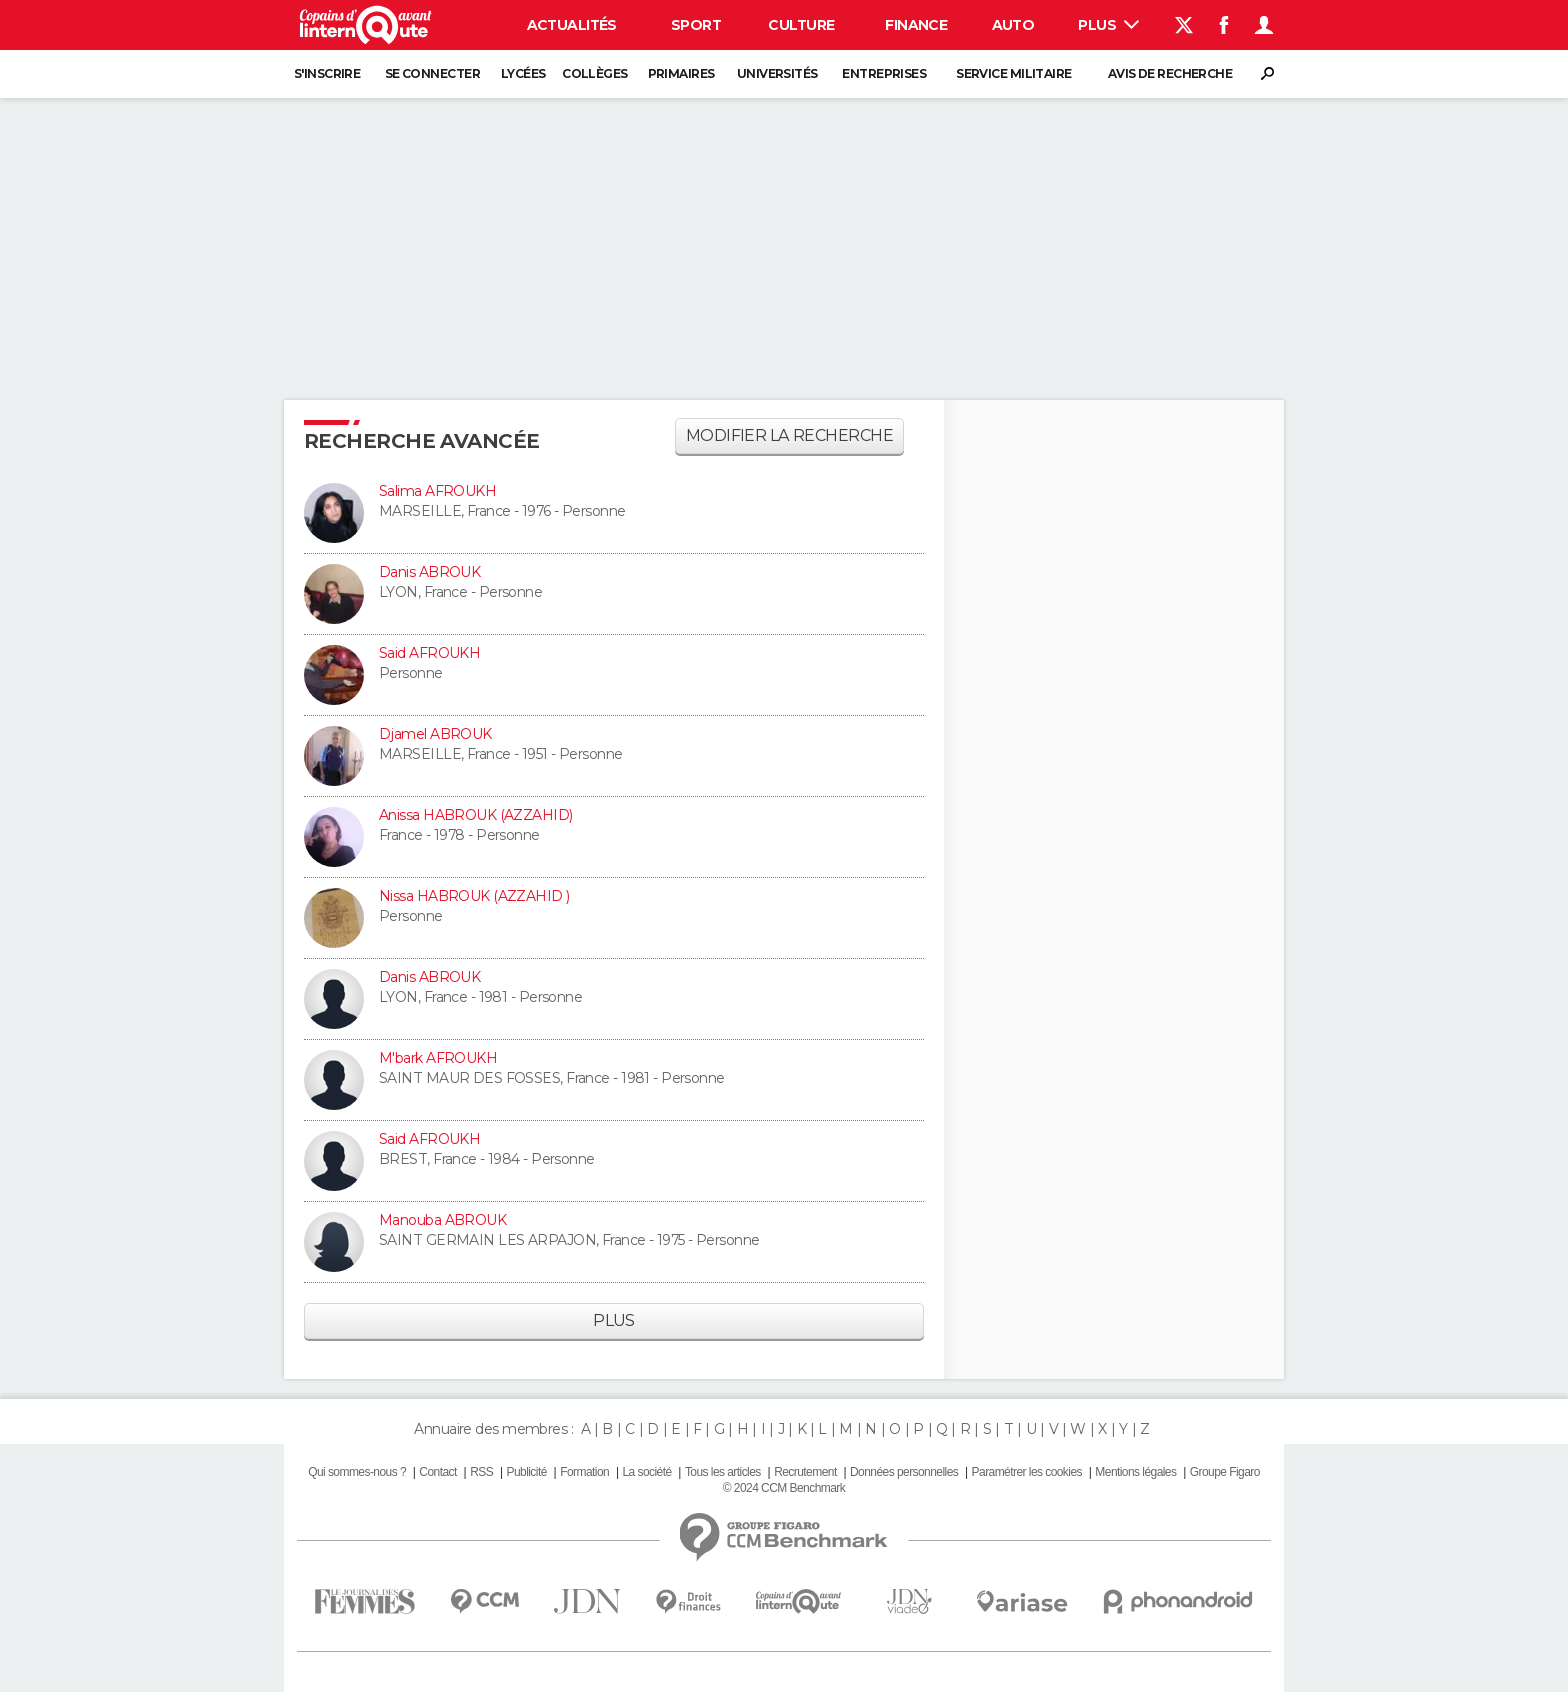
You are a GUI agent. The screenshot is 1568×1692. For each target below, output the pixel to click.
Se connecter (432, 73)
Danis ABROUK (429, 572)
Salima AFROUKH (437, 491)
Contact (437, 1472)
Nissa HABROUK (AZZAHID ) (474, 896)
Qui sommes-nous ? (357, 1472)
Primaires (681, 73)
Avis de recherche (1170, 73)
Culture (801, 25)
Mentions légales (1135, 1472)
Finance (916, 25)
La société (646, 1472)
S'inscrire (327, 73)
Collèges (595, 73)
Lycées (523, 73)
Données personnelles (904, 1472)
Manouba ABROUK (442, 1220)
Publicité (526, 1472)
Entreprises (884, 73)
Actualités (572, 25)
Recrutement (805, 1472)
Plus (1108, 25)
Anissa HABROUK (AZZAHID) (476, 815)
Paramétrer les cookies (1027, 1472)
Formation (584, 1472)
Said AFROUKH (429, 653)
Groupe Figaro (1225, 1472)
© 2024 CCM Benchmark (784, 1488)
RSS (481, 1472)
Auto (1013, 25)
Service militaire (1013, 73)
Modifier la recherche (789, 435)
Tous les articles (723, 1472)
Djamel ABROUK (435, 734)
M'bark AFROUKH (438, 1058)
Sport (696, 25)
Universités (777, 73)
